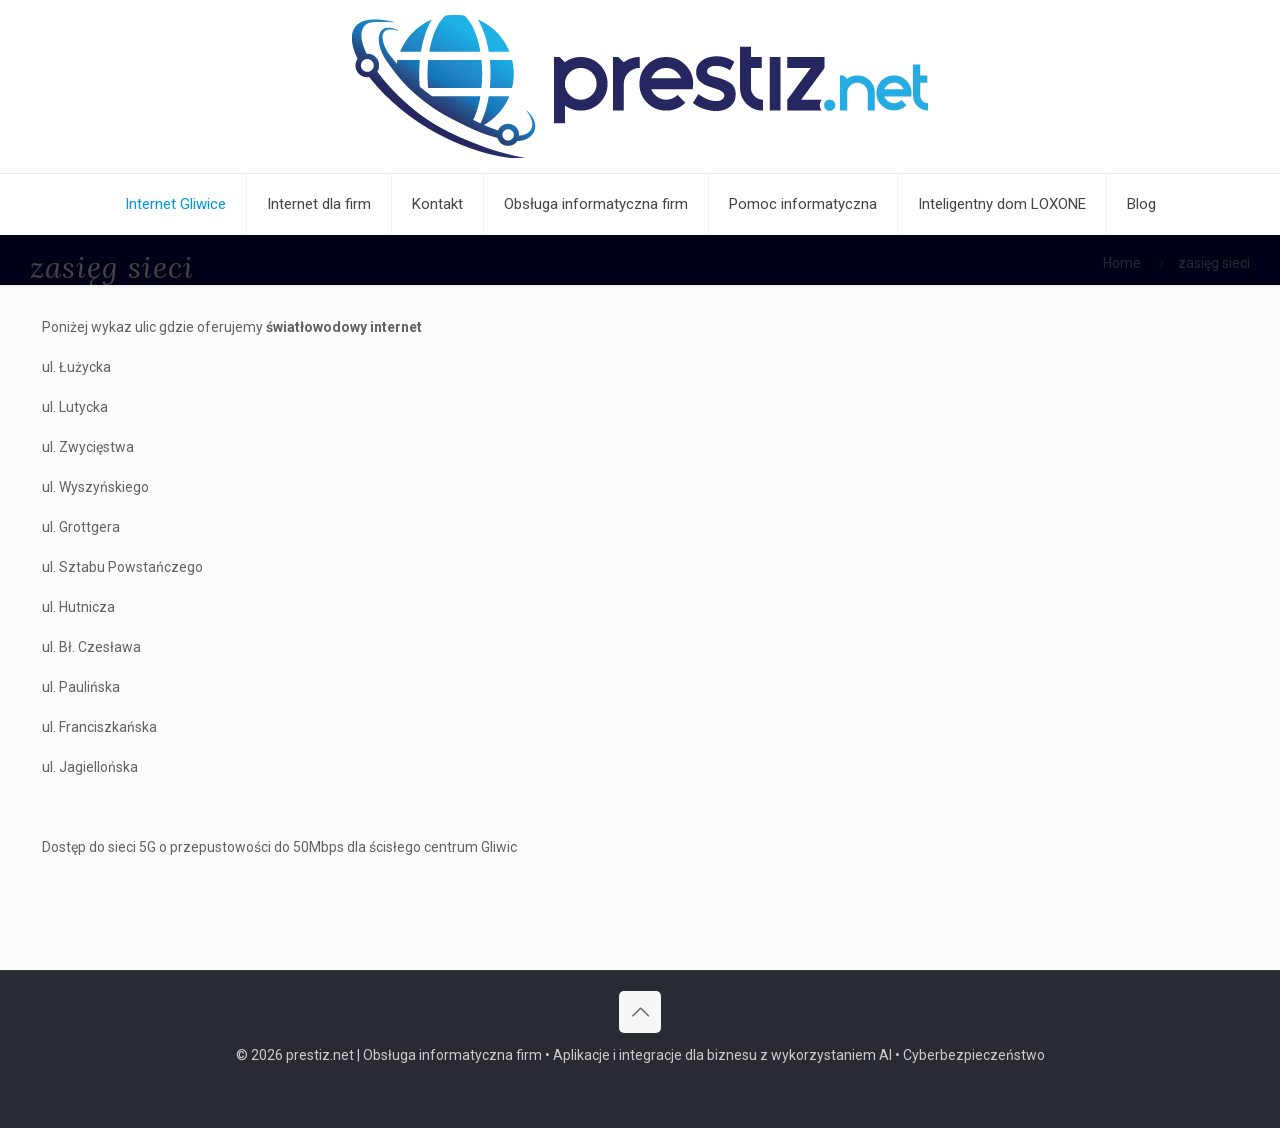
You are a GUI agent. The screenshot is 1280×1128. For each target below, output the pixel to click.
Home (1122, 263)
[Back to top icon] (640, 1012)
